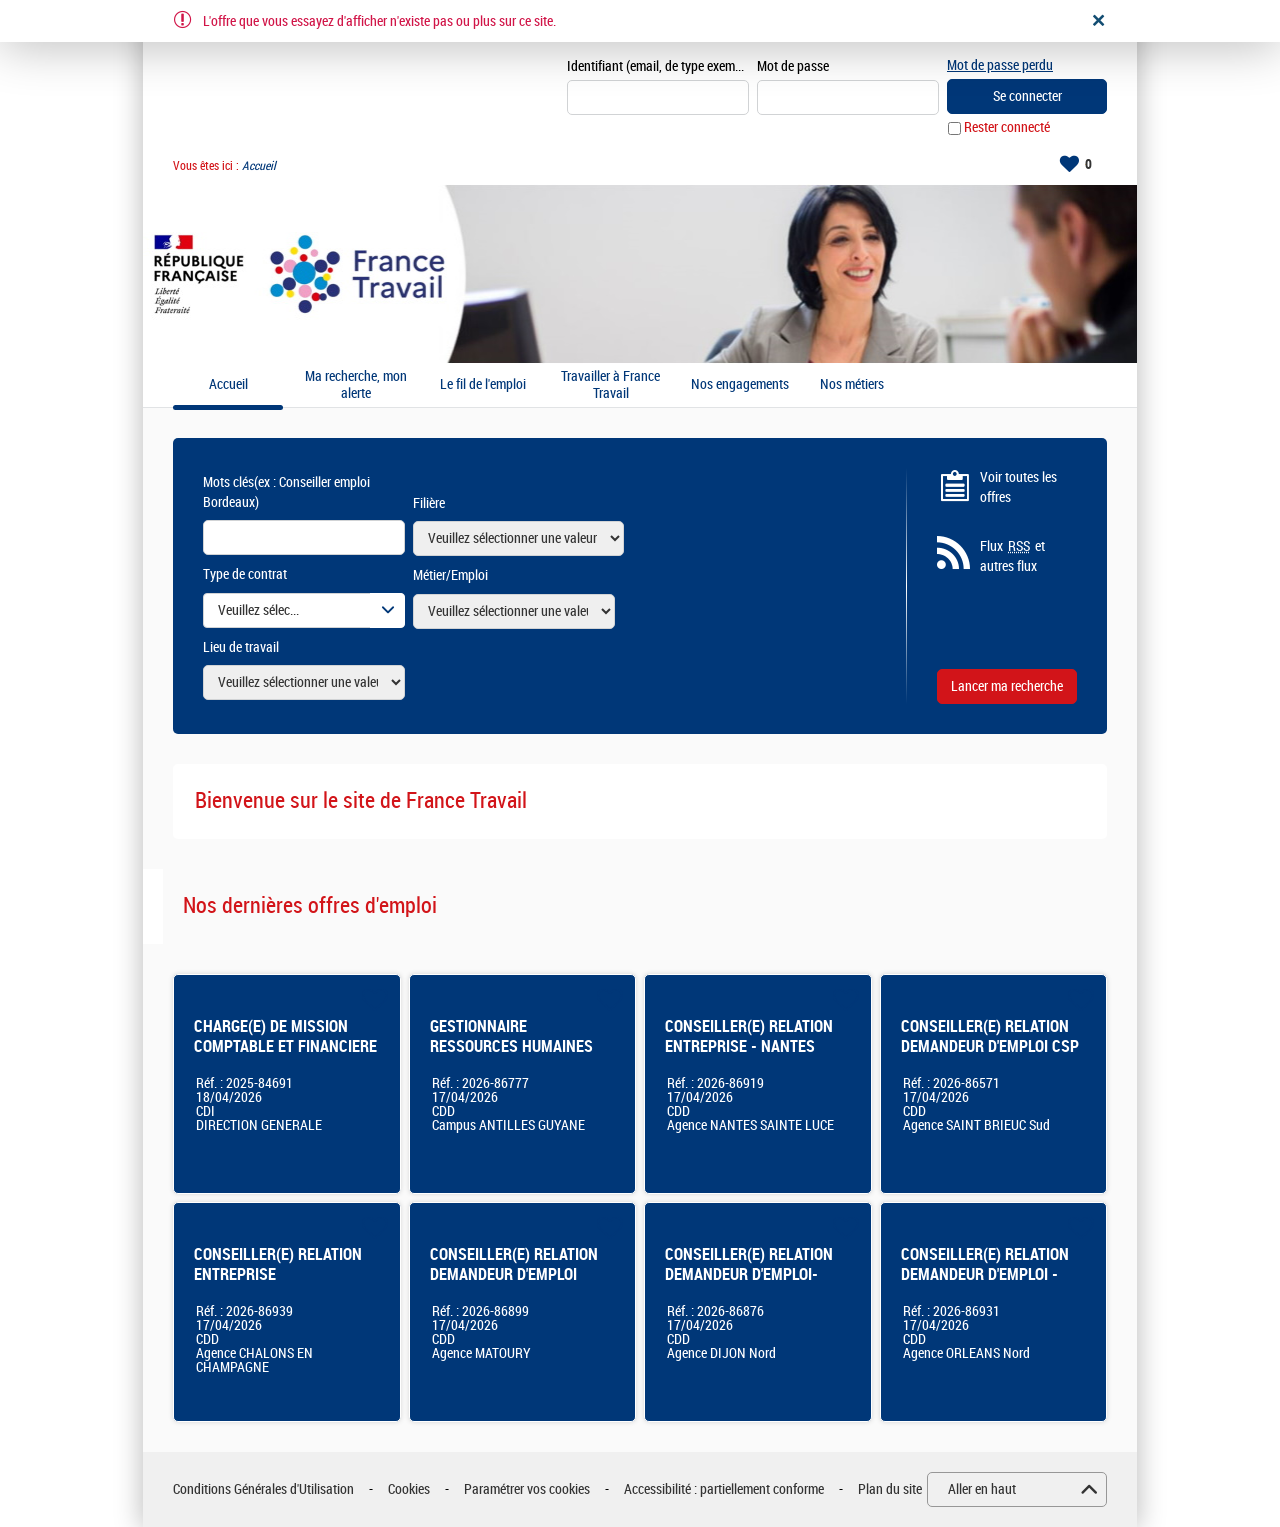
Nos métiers (852, 386)
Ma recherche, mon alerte (356, 385)
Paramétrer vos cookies (527, 1489)
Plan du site (890, 1489)
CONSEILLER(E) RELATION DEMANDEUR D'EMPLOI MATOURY (514, 1274)
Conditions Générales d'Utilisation (263, 1489)
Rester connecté (1007, 128)
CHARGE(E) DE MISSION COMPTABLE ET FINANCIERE (285, 1036)
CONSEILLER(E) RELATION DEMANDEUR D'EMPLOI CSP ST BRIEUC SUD (990, 1046)
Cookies (409, 1489)
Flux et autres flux (1012, 557)
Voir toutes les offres (1018, 487)
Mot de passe (793, 66)
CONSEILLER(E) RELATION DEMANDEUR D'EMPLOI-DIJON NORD (749, 1274)
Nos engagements (740, 386)
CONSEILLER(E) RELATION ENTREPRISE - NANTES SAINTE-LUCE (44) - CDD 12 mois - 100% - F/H (754, 1056)
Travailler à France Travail (610, 385)
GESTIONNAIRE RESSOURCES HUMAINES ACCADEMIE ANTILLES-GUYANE (511, 1056)
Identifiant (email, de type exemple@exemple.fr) (658, 66)
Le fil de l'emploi (483, 386)
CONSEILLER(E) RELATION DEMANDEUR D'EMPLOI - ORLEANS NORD (985, 1274)
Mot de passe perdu (1000, 65)
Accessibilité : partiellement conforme (724, 1489)
